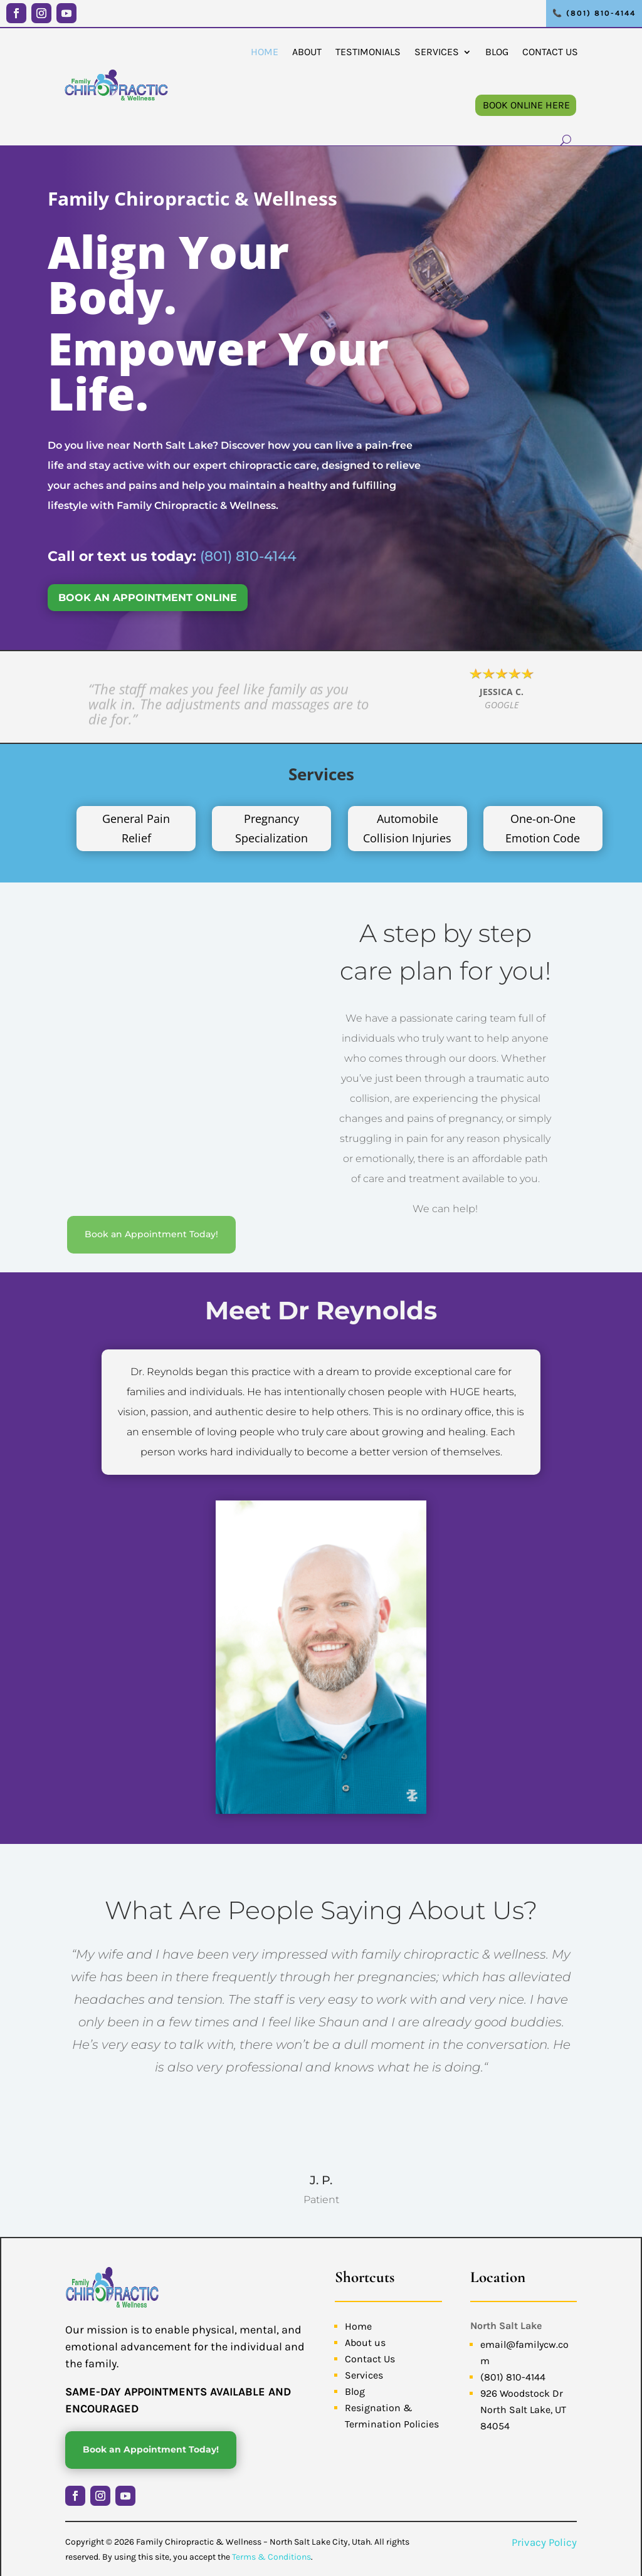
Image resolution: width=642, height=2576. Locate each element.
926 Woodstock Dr (521, 2391)
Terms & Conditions (271, 2554)
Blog (496, 51)
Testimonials (368, 51)
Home (264, 51)
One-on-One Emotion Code (542, 828)
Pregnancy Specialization (271, 828)
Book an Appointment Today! (151, 1133)
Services (436, 51)
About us (365, 2340)
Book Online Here (526, 104)
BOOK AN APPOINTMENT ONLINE (147, 598)
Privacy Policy (544, 2539)
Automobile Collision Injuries (407, 828)
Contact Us (550, 51)
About (307, 51)
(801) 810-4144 (248, 555)
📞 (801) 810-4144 (594, 13)
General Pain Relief (136, 828)
